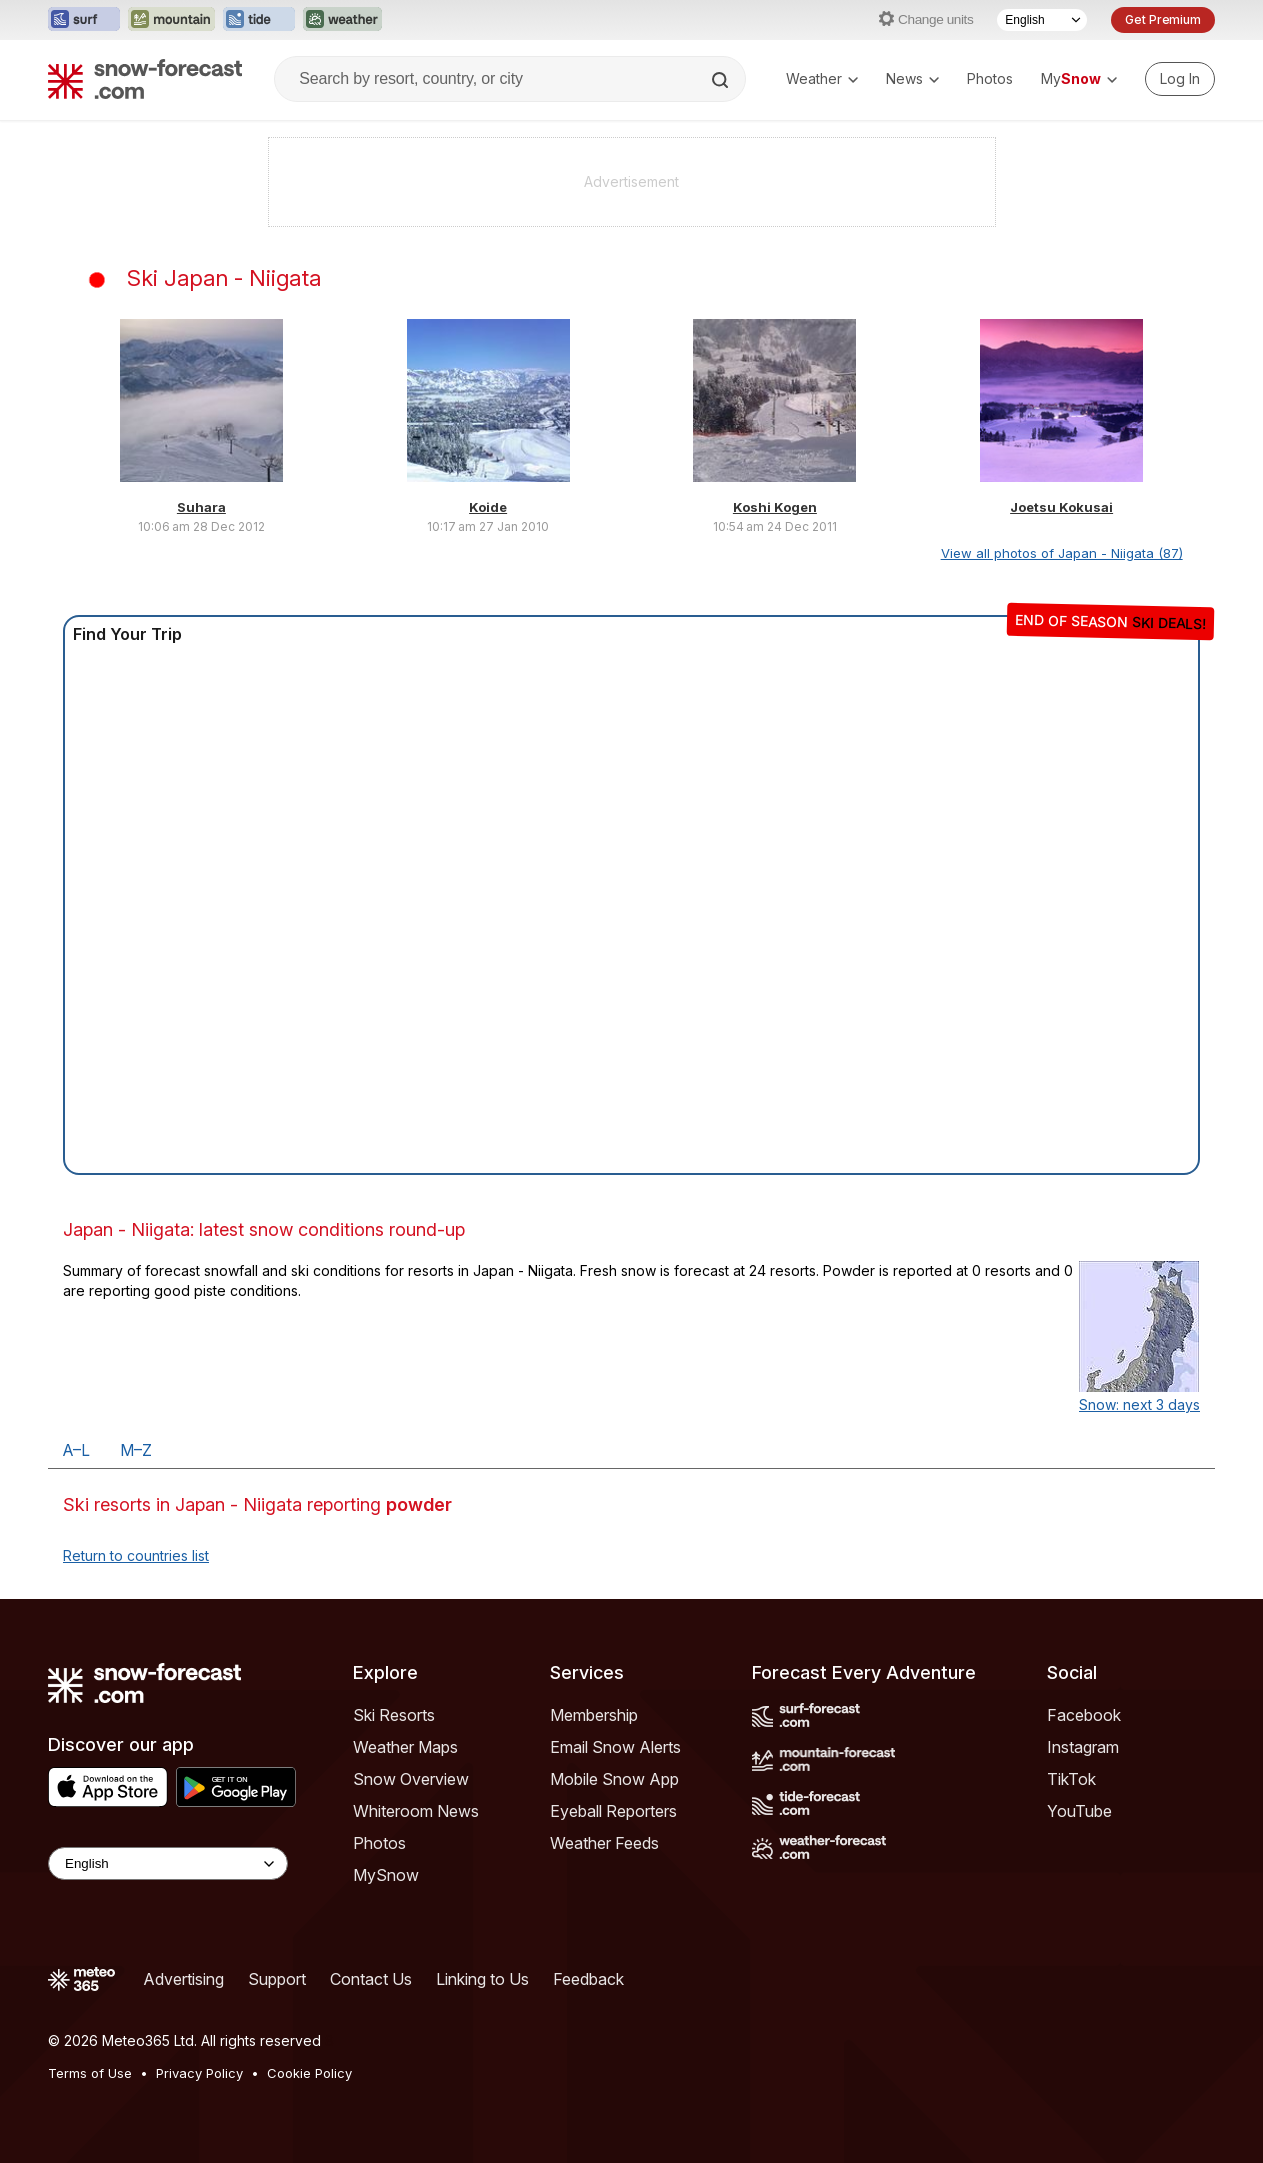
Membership (594, 1715)
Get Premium (1163, 19)
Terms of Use (90, 2073)
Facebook (1084, 1715)
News (912, 78)
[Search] (722, 80)
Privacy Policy (199, 2073)
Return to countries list (136, 1555)
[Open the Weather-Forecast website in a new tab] (342, 20)
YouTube (1079, 1811)
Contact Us (371, 1979)
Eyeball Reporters (613, 1811)
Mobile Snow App (614, 1779)
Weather (822, 78)
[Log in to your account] (1180, 79)
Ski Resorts (394, 1715)
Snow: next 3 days (1139, 1404)
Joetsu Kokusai (1061, 507)
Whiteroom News (416, 1811)
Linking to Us (482, 1979)
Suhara (201, 507)
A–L (76, 1450)
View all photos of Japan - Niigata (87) (1062, 553)
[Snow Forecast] (145, 79)
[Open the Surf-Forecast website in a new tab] (84, 20)
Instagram (1083, 1747)
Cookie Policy (309, 2073)
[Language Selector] (1042, 20)
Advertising (183, 1979)
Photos (990, 78)
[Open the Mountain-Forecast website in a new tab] (171, 20)
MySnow (386, 1875)
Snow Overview (411, 1779)
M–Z (136, 1450)
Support (277, 1979)
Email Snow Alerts (615, 1747)
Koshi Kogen (775, 507)
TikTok (1071, 1779)
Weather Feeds (604, 1843)
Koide (488, 507)
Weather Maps (405, 1747)
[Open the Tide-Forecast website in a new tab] (259, 20)
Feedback (588, 1979)
